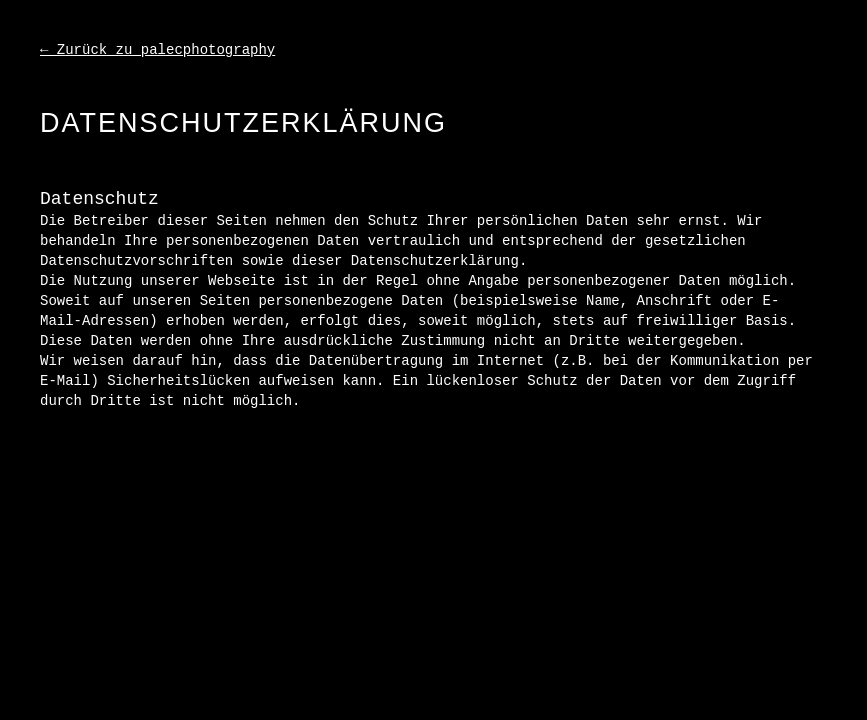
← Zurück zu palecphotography (157, 49)
